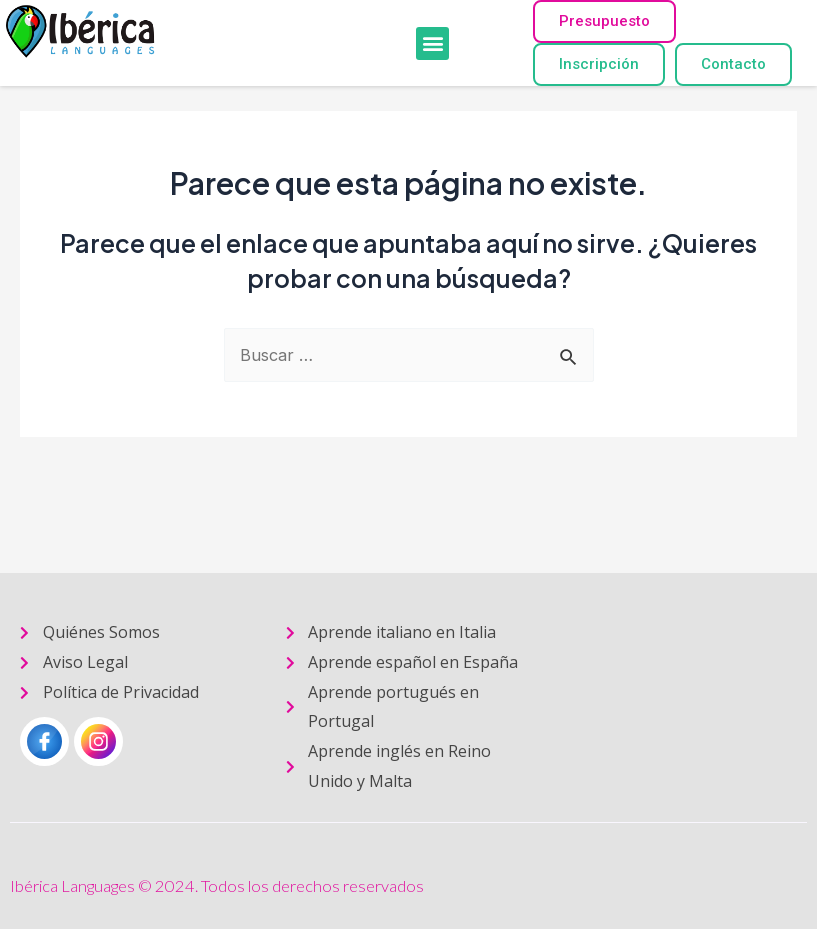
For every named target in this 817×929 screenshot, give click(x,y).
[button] (432, 43)
